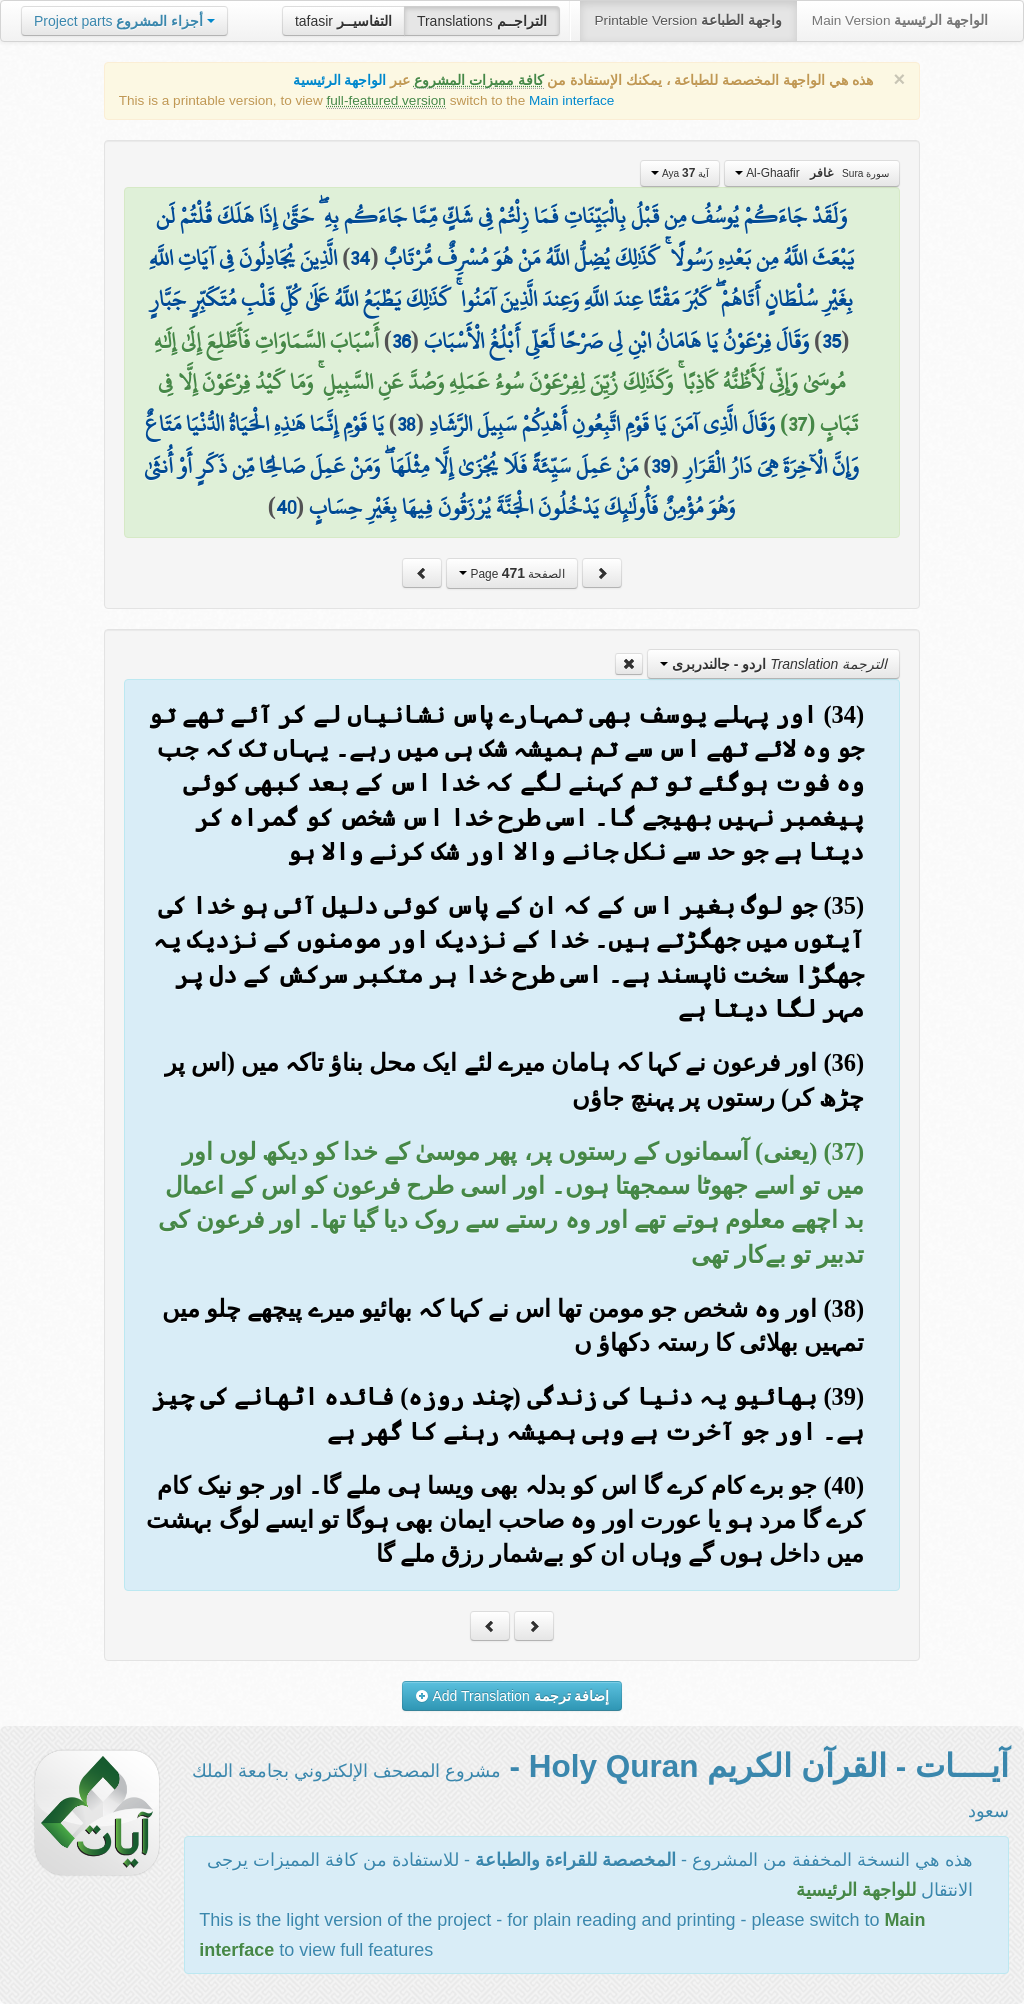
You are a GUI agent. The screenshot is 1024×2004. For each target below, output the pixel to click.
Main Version (900, 20)
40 (286, 507)
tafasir (343, 21)
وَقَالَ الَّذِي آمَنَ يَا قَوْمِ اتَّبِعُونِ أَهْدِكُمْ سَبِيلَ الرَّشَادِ (602, 424)
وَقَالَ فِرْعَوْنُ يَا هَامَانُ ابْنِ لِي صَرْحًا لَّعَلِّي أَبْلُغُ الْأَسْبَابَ (616, 341)
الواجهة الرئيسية (340, 80)
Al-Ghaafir (812, 173)
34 (360, 258)
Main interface (571, 100)
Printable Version (688, 20)
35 (831, 341)
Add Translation (512, 1696)
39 (660, 466)
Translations (482, 21)
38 (406, 424)
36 (401, 341)
